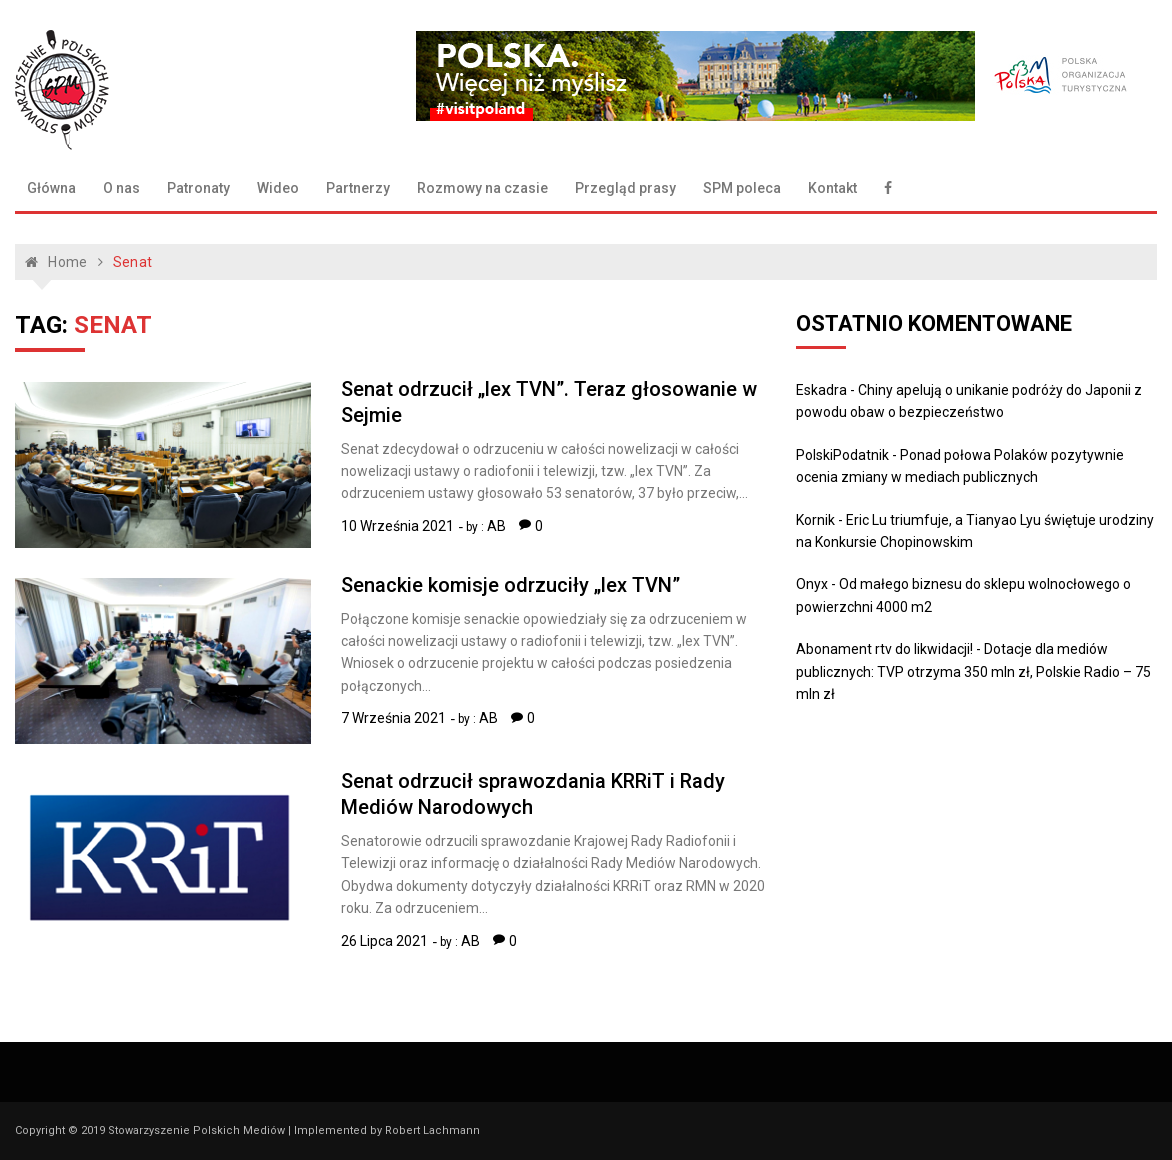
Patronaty (198, 188)
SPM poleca (742, 188)
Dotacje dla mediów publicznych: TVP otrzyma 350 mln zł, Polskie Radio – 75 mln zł (973, 671)
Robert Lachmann (432, 1130)
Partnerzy (358, 188)
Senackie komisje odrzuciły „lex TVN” (510, 585)
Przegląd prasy (625, 188)
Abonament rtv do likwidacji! (884, 649)
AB (496, 526)
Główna (51, 188)
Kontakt (832, 188)
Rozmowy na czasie (482, 188)
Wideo (278, 188)
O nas (121, 188)
